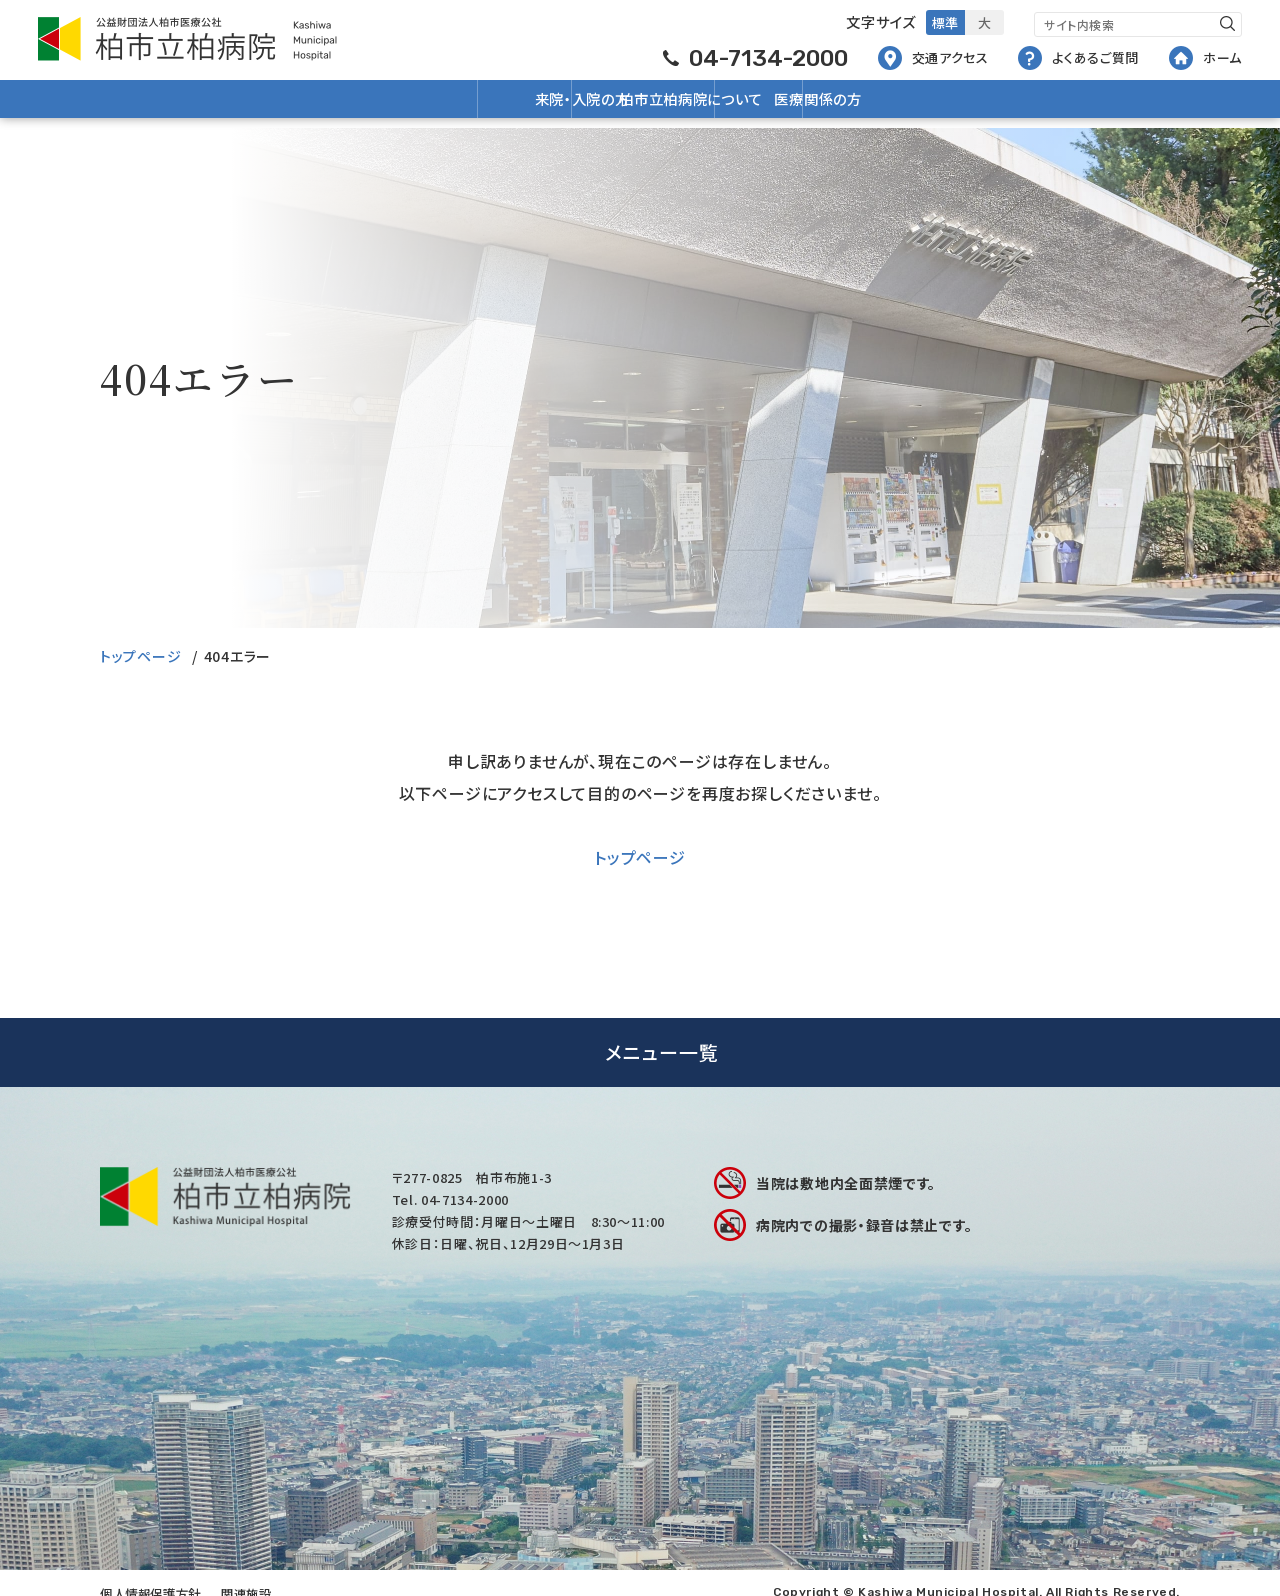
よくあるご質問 (1078, 57)
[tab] (640, 1052)
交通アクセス (933, 57)
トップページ (140, 656)
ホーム (1205, 57)
